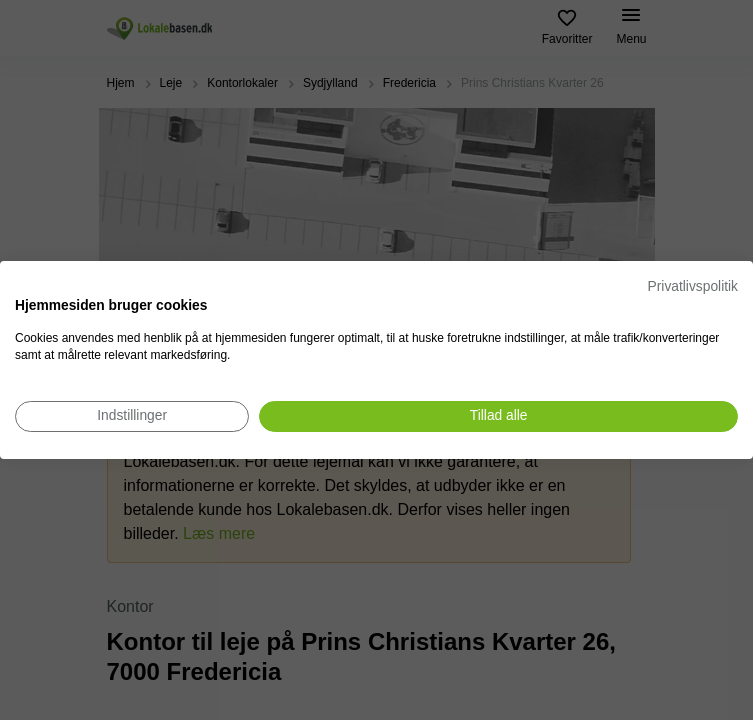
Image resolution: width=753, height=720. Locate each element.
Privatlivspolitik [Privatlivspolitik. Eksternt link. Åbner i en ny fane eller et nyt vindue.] (693, 286)
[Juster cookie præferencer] (132, 416)
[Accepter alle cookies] (498, 416)
